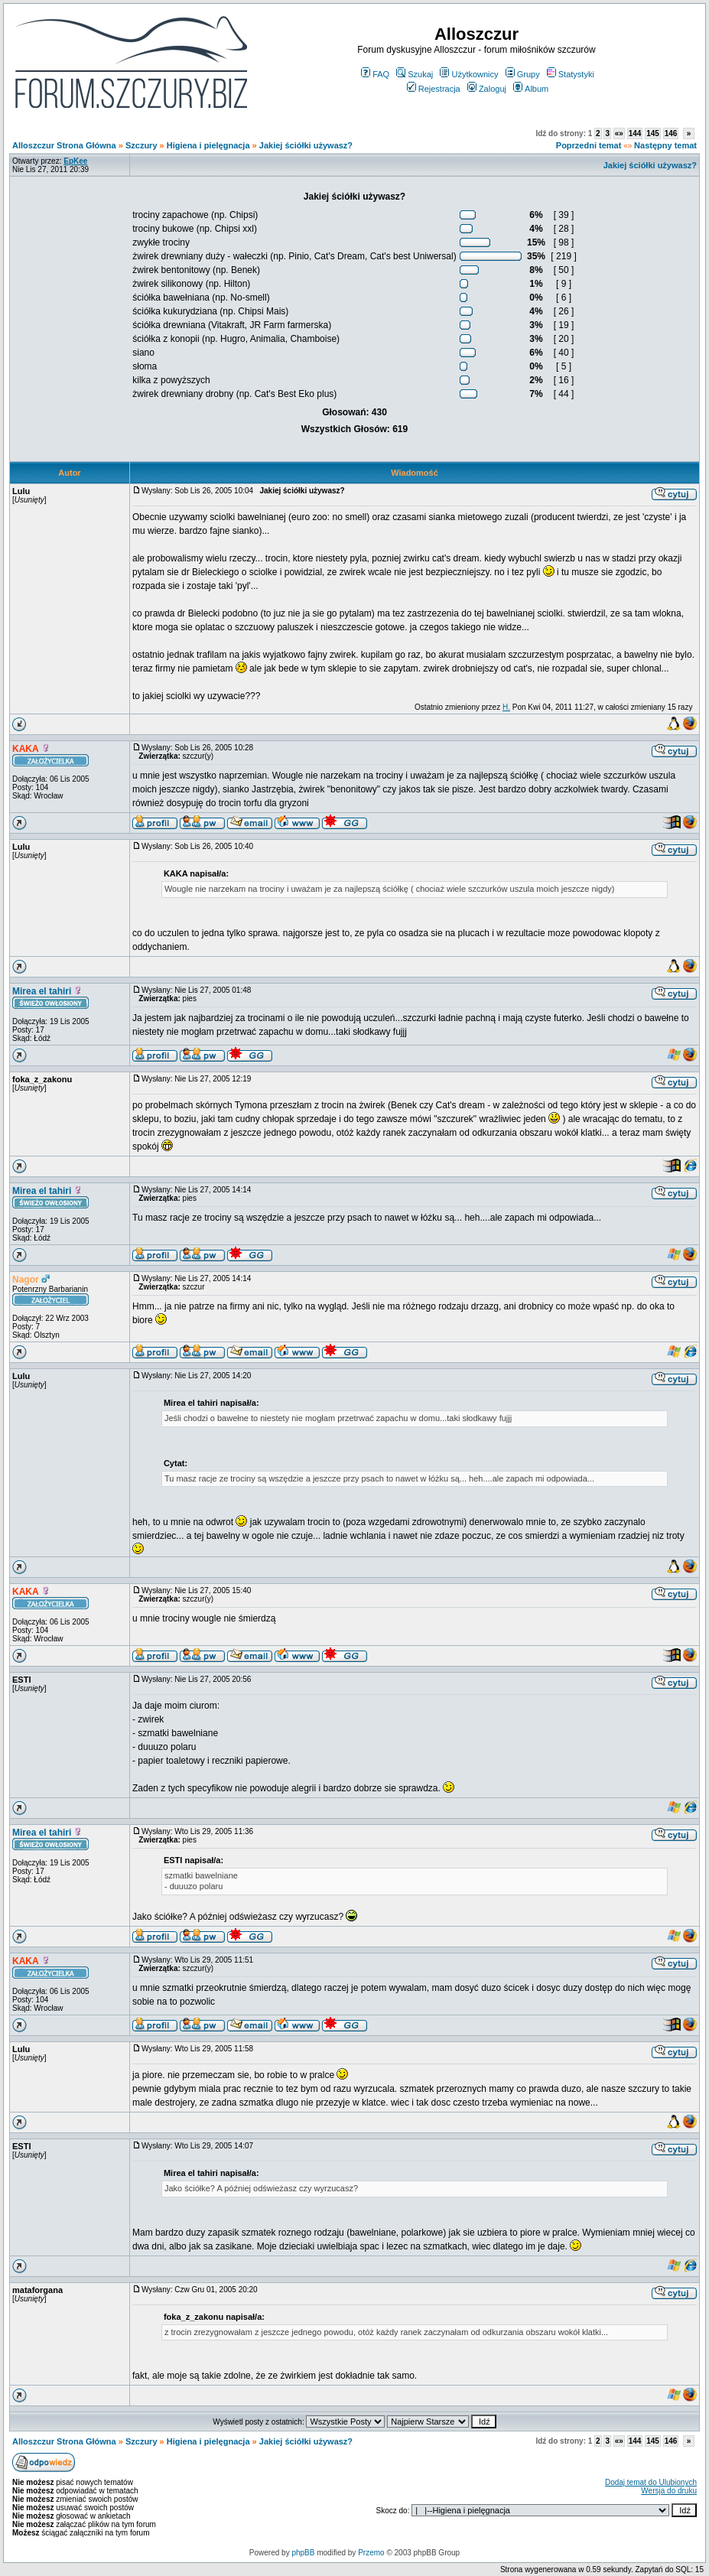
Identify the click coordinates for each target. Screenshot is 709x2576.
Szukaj (414, 74)
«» (619, 133)
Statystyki (570, 74)
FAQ (375, 74)
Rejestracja (433, 88)
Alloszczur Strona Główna (64, 145)
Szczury (141, 145)
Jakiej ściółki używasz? (306, 145)
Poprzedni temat (589, 145)
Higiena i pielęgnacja (208, 145)
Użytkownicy (469, 74)
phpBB (302, 2552)
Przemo (371, 2552)
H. (506, 707)
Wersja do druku (669, 2491)
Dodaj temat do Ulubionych (651, 2482)
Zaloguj (486, 88)
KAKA (25, 748)
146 (671, 133)
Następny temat (665, 145)
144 (635, 133)
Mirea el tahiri (41, 991)
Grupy (523, 74)
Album (530, 88)
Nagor (25, 1279)
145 (652, 133)
